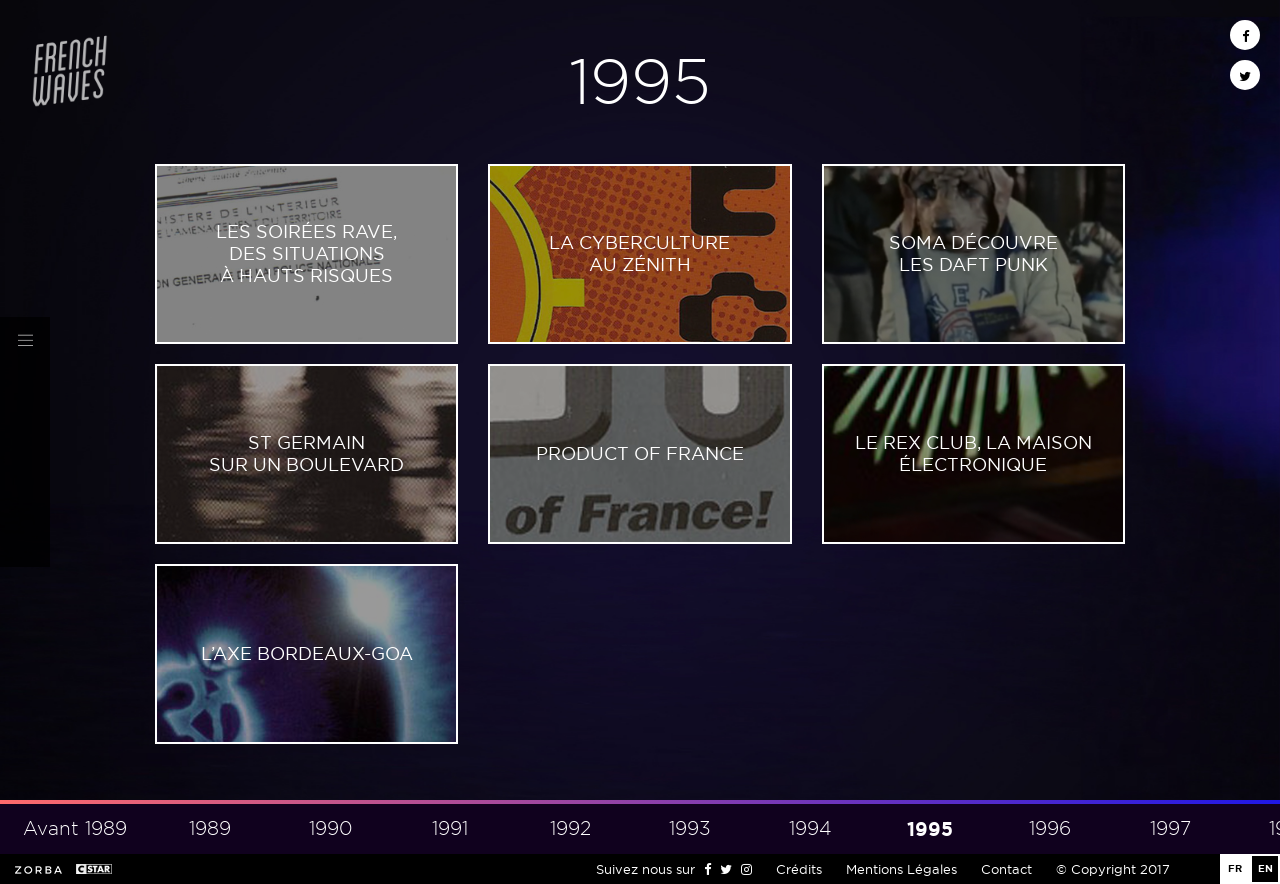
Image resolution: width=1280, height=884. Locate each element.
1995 (930, 829)
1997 (1170, 828)
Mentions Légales (901, 869)
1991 (450, 828)
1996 (1050, 828)
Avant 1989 (75, 828)
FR (1235, 868)
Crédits (799, 869)
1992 (570, 828)
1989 (210, 828)
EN (1265, 868)
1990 (330, 828)
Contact (1006, 869)
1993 (690, 828)
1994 (810, 828)
